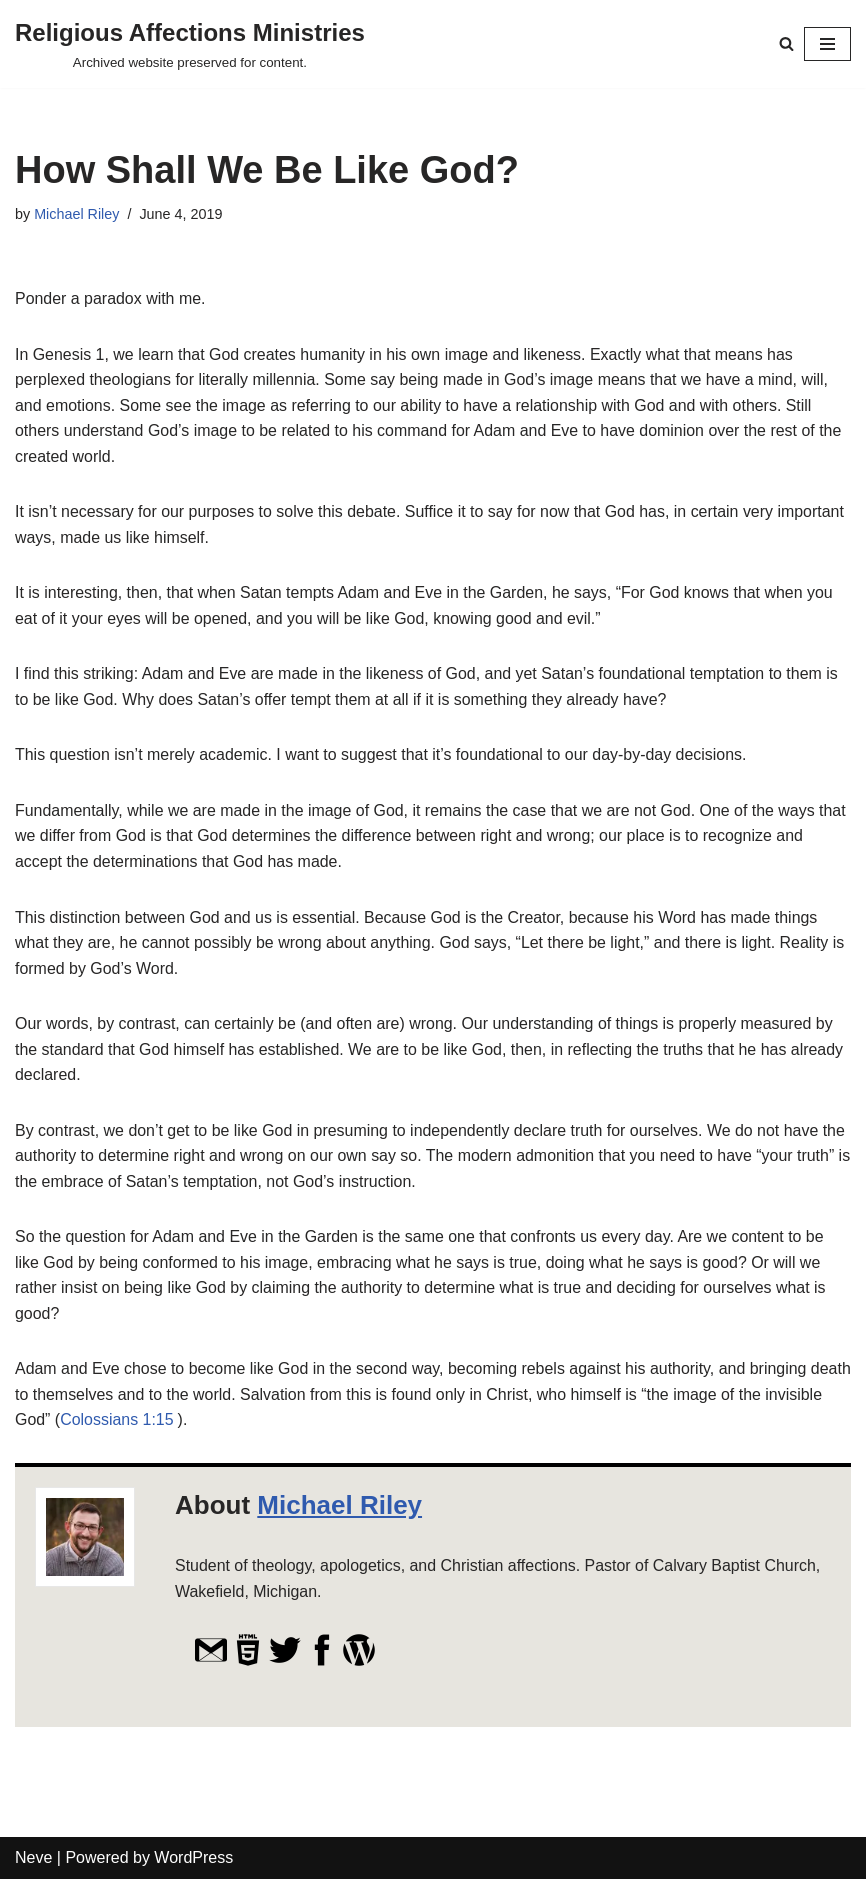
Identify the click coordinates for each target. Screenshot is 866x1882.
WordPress (193, 1860)
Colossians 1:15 (179, 1422)
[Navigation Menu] (827, 44)
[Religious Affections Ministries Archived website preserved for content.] (190, 44)
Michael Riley (77, 214)
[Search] (786, 43)
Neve (33, 1860)
